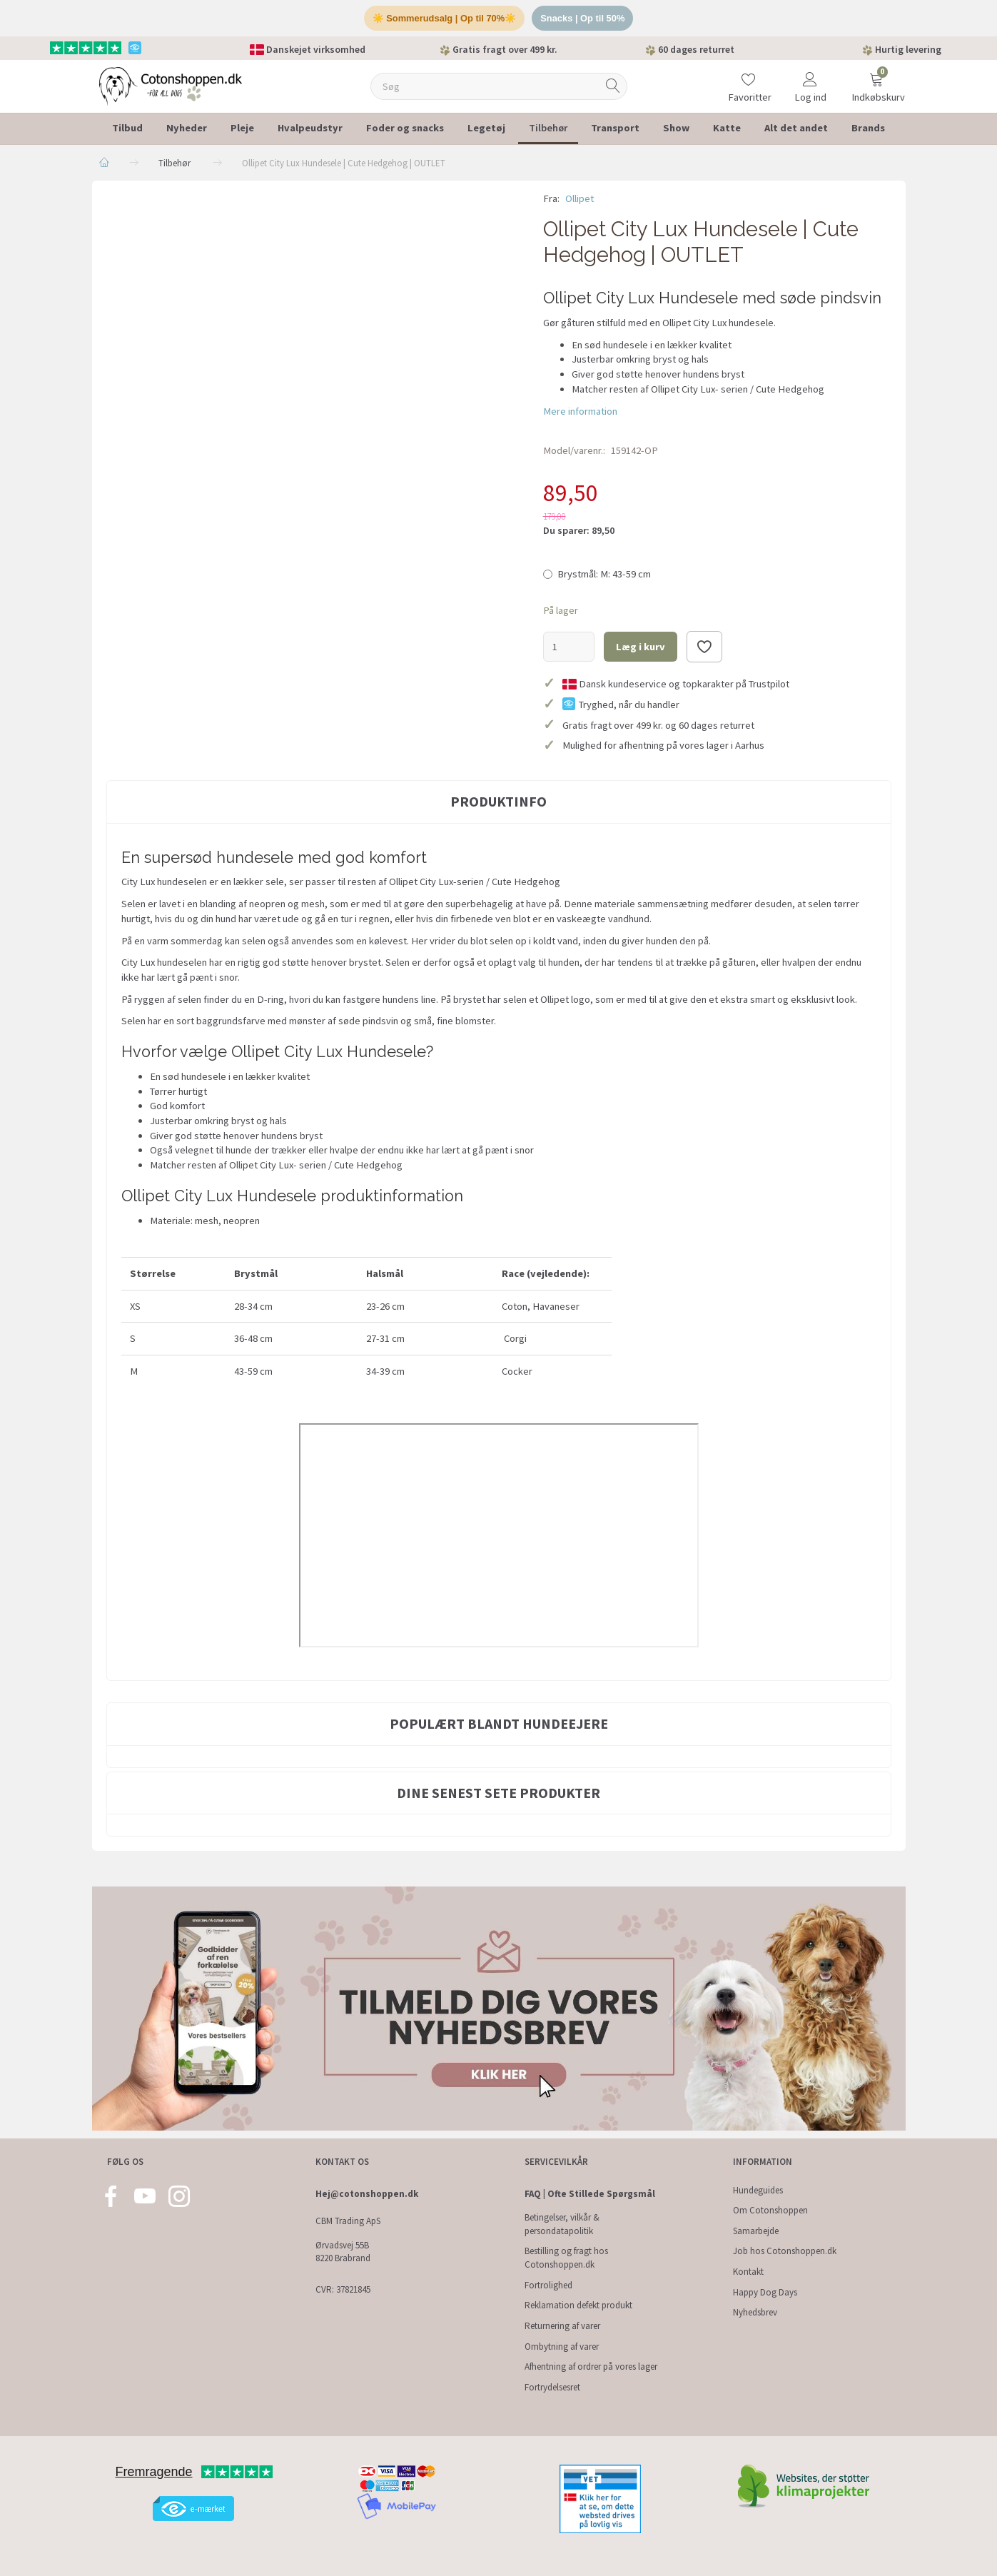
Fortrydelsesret (552, 2387)
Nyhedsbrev (755, 2313)
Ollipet (579, 199)
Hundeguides (758, 2190)
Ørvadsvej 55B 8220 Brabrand (342, 2252)
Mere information (580, 411)
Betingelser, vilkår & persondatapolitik (562, 2224)
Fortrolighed (548, 2285)
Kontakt (748, 2272)
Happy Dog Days (765, 2292)
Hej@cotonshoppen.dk (366, 2194)
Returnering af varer (562, 2326)
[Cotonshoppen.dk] (170, 85)
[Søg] (613, 87)
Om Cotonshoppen (770, 2210)
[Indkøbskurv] (876, 77)
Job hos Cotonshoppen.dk (784, 2252)
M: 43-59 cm (604, 574)
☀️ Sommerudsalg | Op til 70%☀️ (443, 18)
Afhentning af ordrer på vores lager (591, 2366)
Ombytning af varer (562, 2346)
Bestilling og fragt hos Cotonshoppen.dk (566, 2258)
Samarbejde (756, 2231)
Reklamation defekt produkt (578, 2306)
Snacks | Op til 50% (582, 18)
